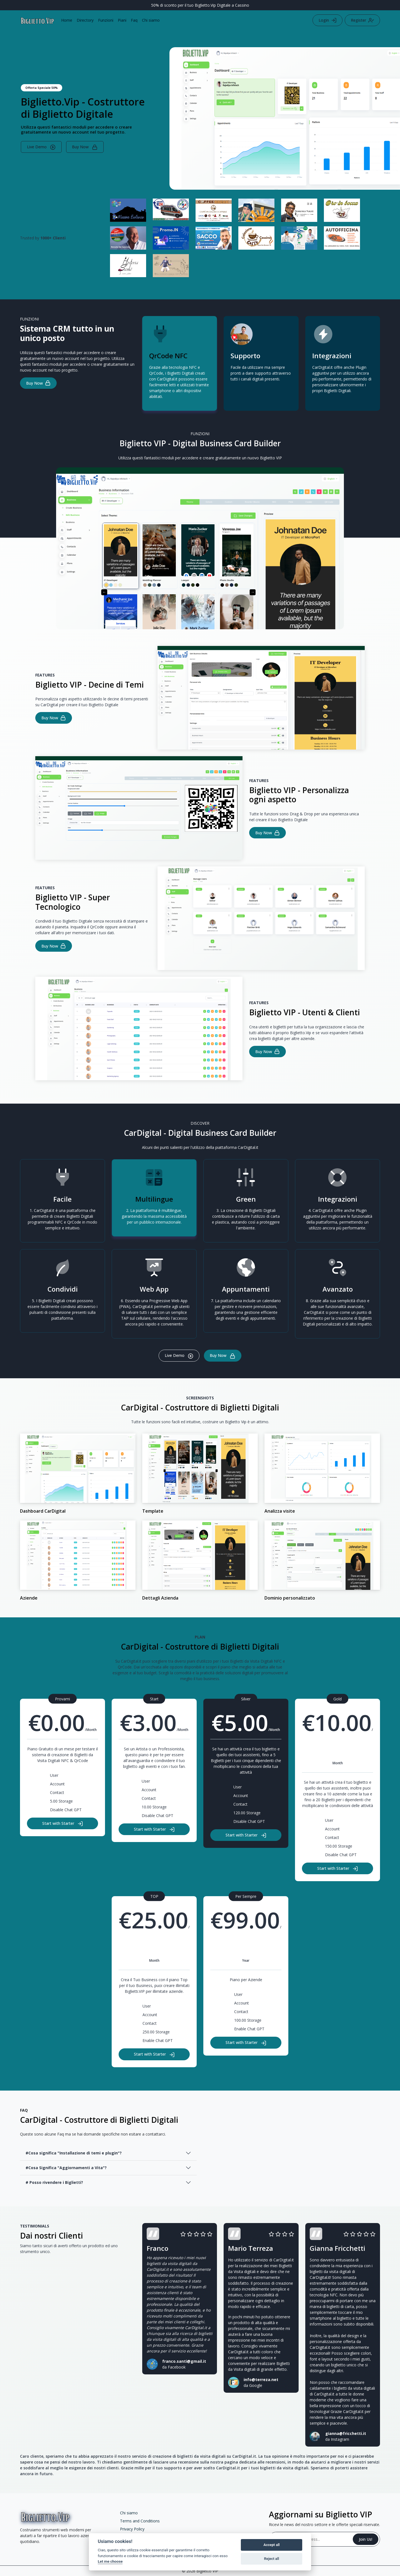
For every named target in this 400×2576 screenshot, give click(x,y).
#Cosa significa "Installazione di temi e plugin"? (74, 2153)
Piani (122, 20)
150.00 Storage (338, 1846)
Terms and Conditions (140, 2521)
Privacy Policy (132, 2529)
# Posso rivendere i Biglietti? (54, 2182)
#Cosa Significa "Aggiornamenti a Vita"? (66, 2167)
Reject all (271, 2559)
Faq (134, 20)
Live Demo (41, 147)
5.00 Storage (61, 1801)
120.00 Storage (247, 1812)
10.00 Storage (154, 1807)
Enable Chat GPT (157, 2040)
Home (66, 20)
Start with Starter (62, 1823)
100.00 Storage (247, 2020)
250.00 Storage (156, 2031)
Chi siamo (151, 20)
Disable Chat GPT (66, 1809)
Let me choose (110, 2561)
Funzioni (105, 20)
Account (57, 1783)
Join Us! (365, 2539)
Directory (85, 20)
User (54, 1775)
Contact (57, 1792)
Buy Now (85, 147)
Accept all (271, 2545)
